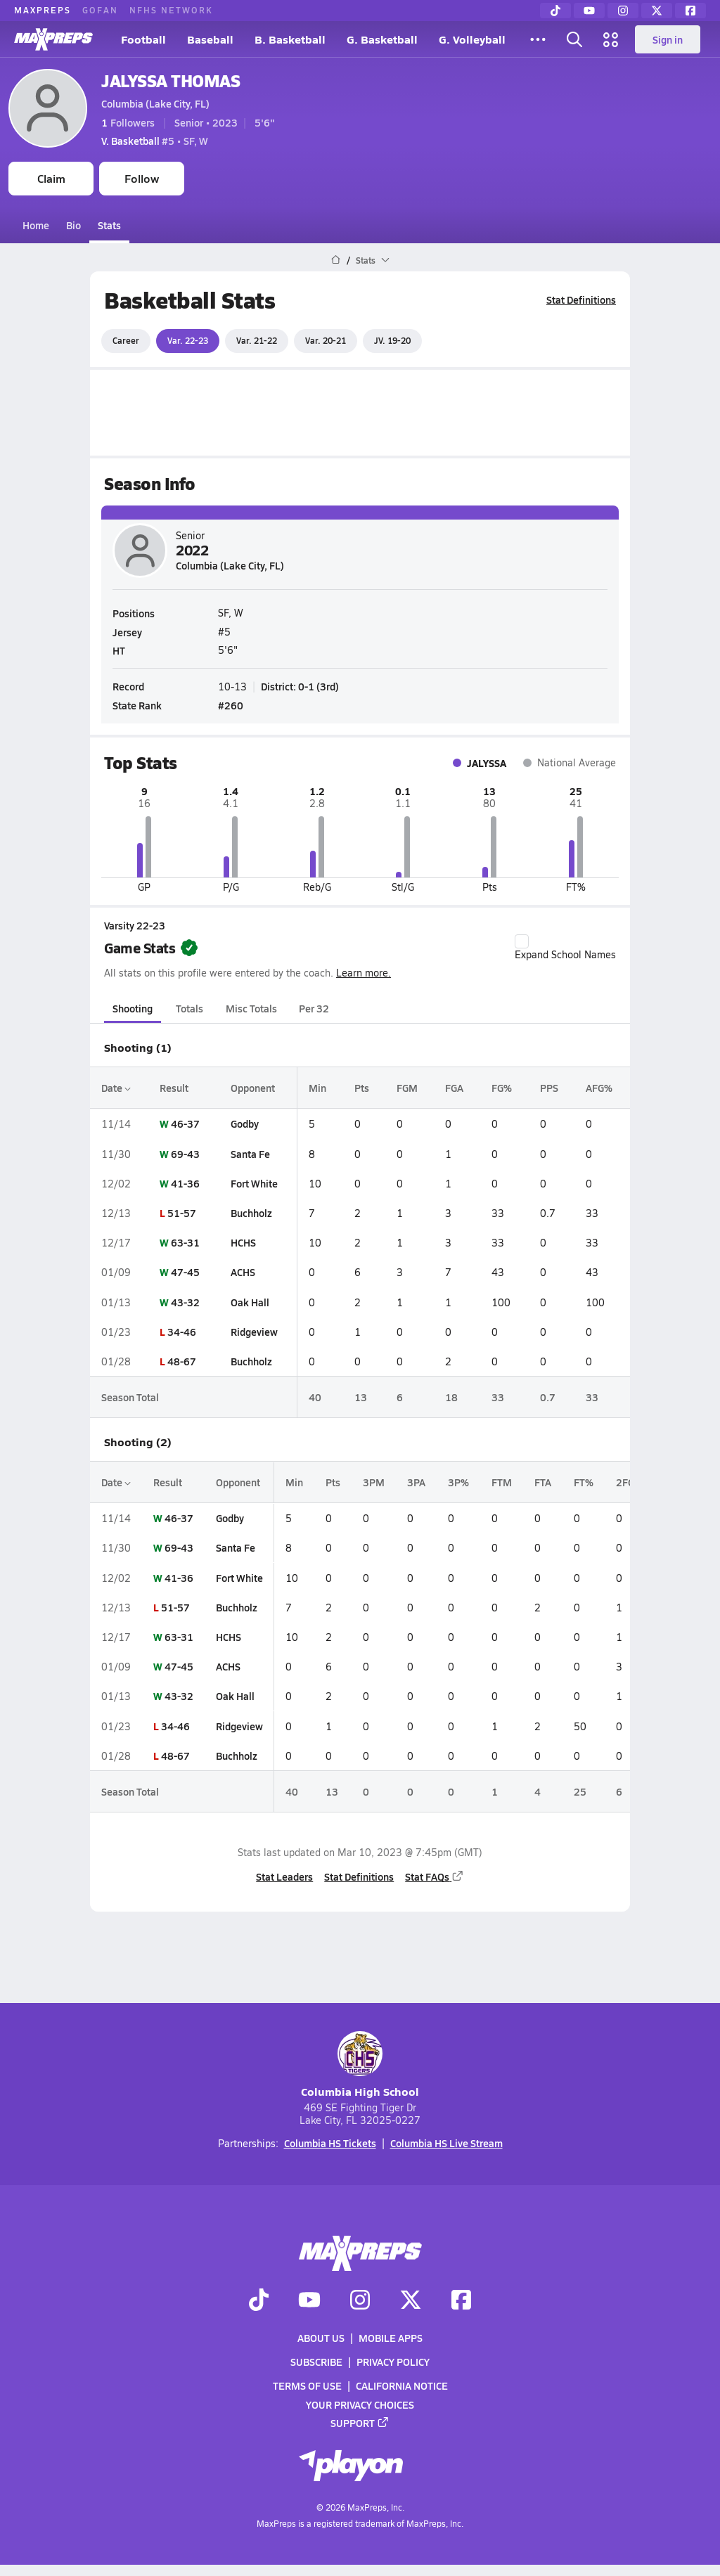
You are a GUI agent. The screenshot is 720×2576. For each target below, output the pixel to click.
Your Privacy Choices (360, 2404)
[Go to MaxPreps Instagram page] (360, 2301)
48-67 (181, 1361)
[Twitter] (656, 10)
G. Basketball (382, 39)
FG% (501, 1087)
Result (174, 1087)
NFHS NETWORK (171, 9)
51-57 (181, 1213)
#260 (230, 705)
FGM (407, 1087)
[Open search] (574, 39)
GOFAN (100, 9)
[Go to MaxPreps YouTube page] (309, 2301)
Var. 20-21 (325, 340)
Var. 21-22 (256, 340)
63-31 (185, 1242)
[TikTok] (555, 10)
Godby (245, 1123)
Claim (51, 178)
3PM (374, 1482)
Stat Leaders (284, 1876)
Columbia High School (360, 2065)
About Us (321, 2338)
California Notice (402, 2385)
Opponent (253, 1087)
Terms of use (307, 2385)
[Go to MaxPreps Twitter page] (410, 2301)
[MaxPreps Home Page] (335, 260)
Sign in (667, 39)
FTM (501, 1482)
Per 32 (314, 1008)
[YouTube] (589, 10)
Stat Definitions (581, 299)
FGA (454, 1087)
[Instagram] (623, 10)
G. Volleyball (472, 39)
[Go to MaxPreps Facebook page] (461, 2301)
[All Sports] (538, 39)
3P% (458, 1482)
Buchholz (251, 1213)
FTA (542, 1482)
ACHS (243, 1272)
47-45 (185, 1272)
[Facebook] (690, 10)
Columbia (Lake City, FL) (155, 103)
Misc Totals (251, 1008)
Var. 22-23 (187, 340)
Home (35, 225)
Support (360, 2423)
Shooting (132, 1008)
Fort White (254, 1183)
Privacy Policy (393, 2362)
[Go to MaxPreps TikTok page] (259, 2301)
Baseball (210, 39)
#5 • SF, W (154, 141)
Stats (109, 225)
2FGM (629, 1482)
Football (143, 39)
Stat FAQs (434, 1876)
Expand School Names (565, 947)
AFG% (599, 1087)
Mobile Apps (391, 2338)
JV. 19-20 (392, 340)
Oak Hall (250, 1302)
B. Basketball (290, 39)
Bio (73, 225)
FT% (583, 1482)
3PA (416, 1482)
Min (317, 1087)
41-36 (185, 1183)
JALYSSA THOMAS (170, 80)
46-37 (185, 1123)
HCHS (243, 1242)
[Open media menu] (611, 39)
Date (116, 1087)
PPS (549, 1087)
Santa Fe (250, 1154)
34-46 (181, 1332)
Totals (189, 1008)
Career (125, 340)
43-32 (185, 1302)
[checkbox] (522, 941)
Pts (361, 1087)
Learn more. (363, 972)
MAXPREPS (42, 9)
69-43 (185, 1154)
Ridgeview (254, 1332)
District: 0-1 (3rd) (300, 686)
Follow (141, 178)
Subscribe (316, 2362)
